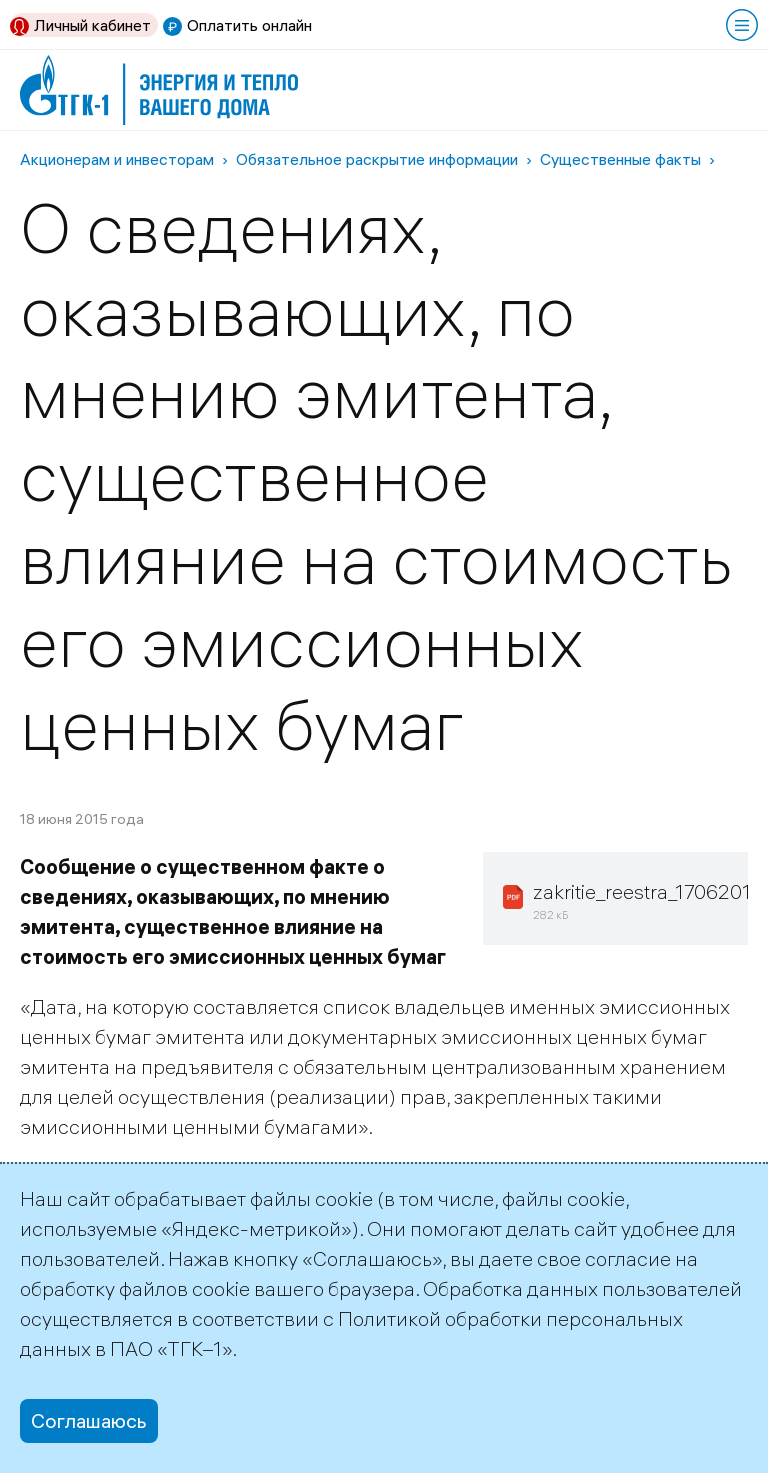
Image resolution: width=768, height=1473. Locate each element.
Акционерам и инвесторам (117, 159)
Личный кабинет (92, 25)
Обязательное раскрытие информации (377, 159)
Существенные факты (620, 159)
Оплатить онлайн (249, 25)
